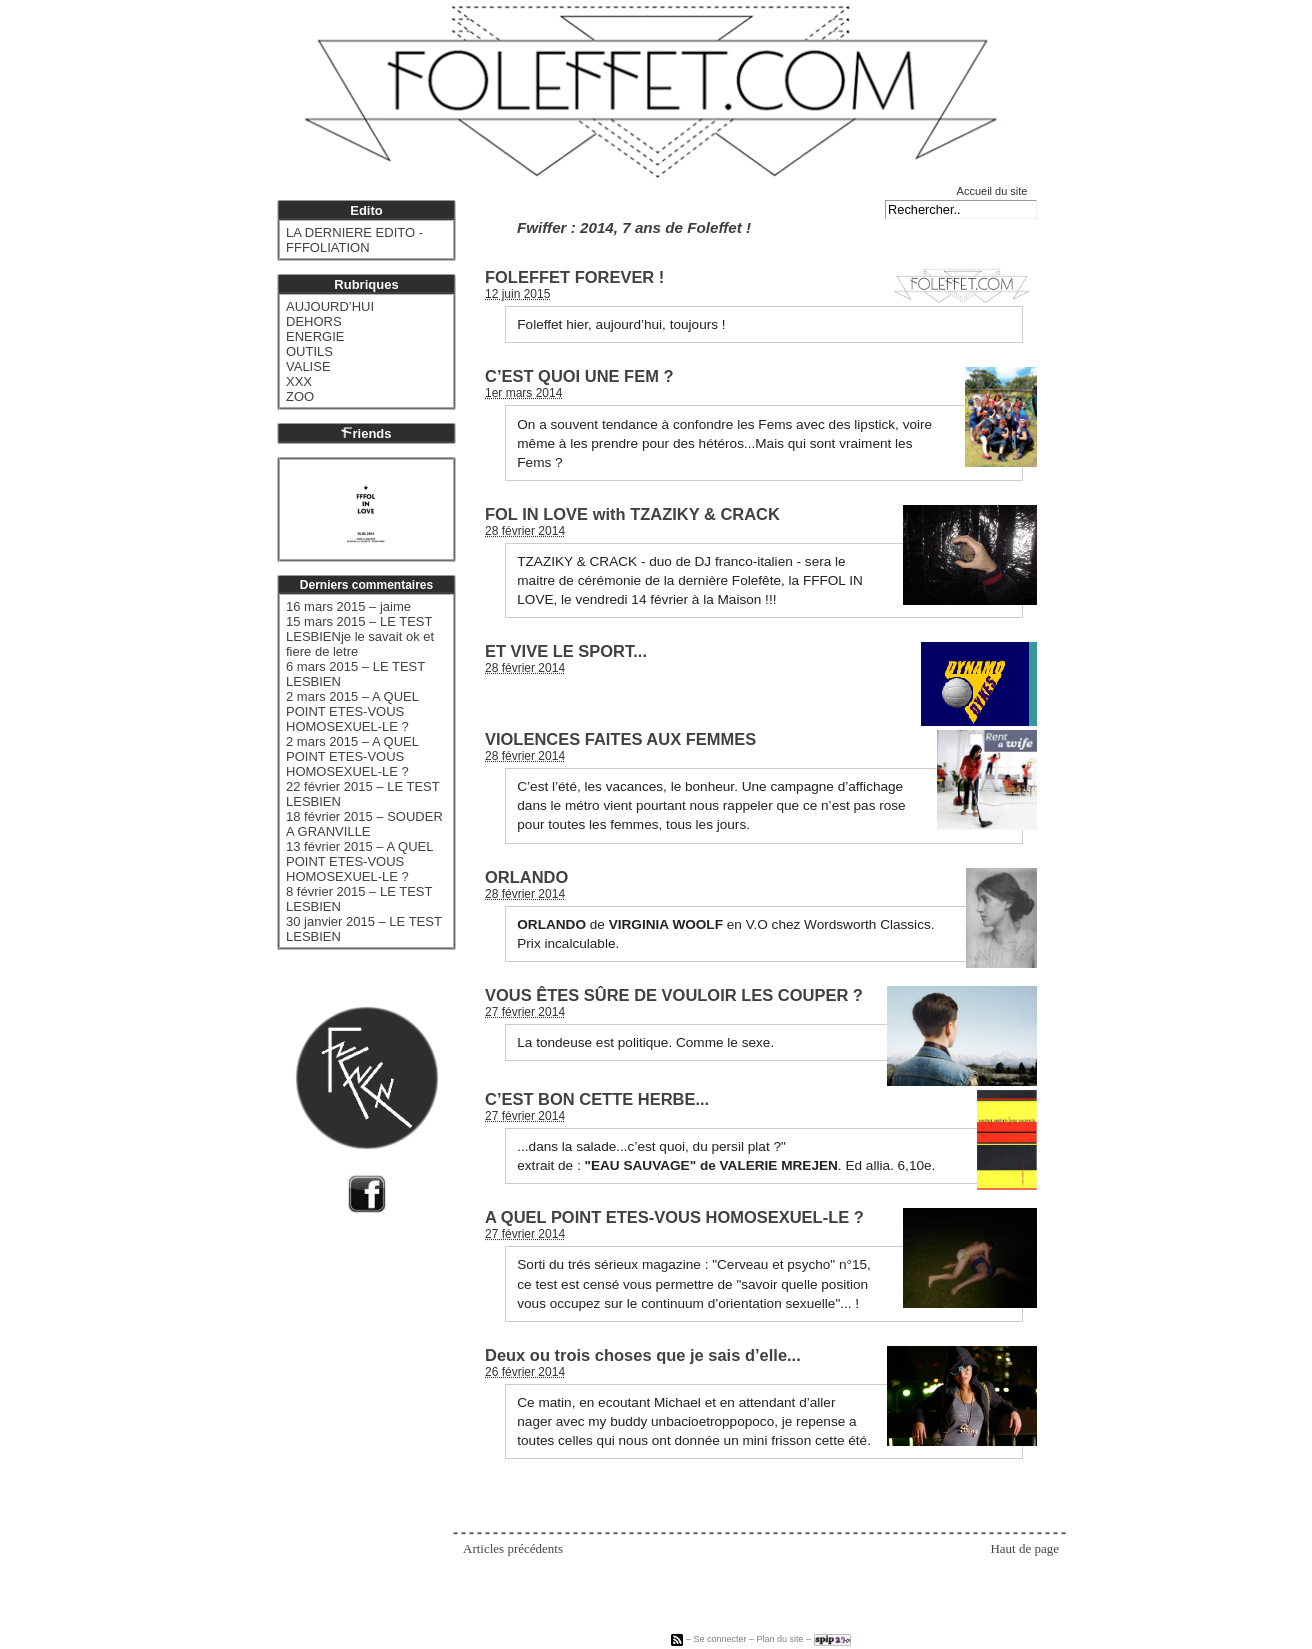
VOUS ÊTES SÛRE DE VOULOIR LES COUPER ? (674, 995)
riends (366, 433)
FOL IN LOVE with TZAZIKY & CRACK (632, 514)
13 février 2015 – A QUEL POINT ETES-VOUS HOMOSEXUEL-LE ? (359, 861)
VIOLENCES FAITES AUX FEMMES (620, 739)
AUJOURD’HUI (330, 306)
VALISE (308, 366)
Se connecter (719, 1639)
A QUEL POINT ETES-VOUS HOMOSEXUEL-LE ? (674, 1217)
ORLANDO (526, 877)
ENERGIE (315, 336)
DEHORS (314, 321)
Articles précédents (513, 1548)
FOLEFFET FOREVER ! (574, 277)
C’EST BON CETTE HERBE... (597, 1099)
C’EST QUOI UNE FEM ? (579, 376)
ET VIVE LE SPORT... (566, 651)
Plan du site (780, 1639)
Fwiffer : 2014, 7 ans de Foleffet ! (634, 227)
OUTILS (309, 351)
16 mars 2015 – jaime (348, 606)
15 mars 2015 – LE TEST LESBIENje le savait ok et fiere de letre (360, 636)
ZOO (300, 396)
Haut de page (1024, 1548)
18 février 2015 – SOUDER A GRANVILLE (364, 824)
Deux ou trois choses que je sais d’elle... (643, 1355)
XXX (299, 381)
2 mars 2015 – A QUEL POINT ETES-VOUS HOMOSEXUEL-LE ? (352, 711)
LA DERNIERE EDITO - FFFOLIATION (354, 240)
